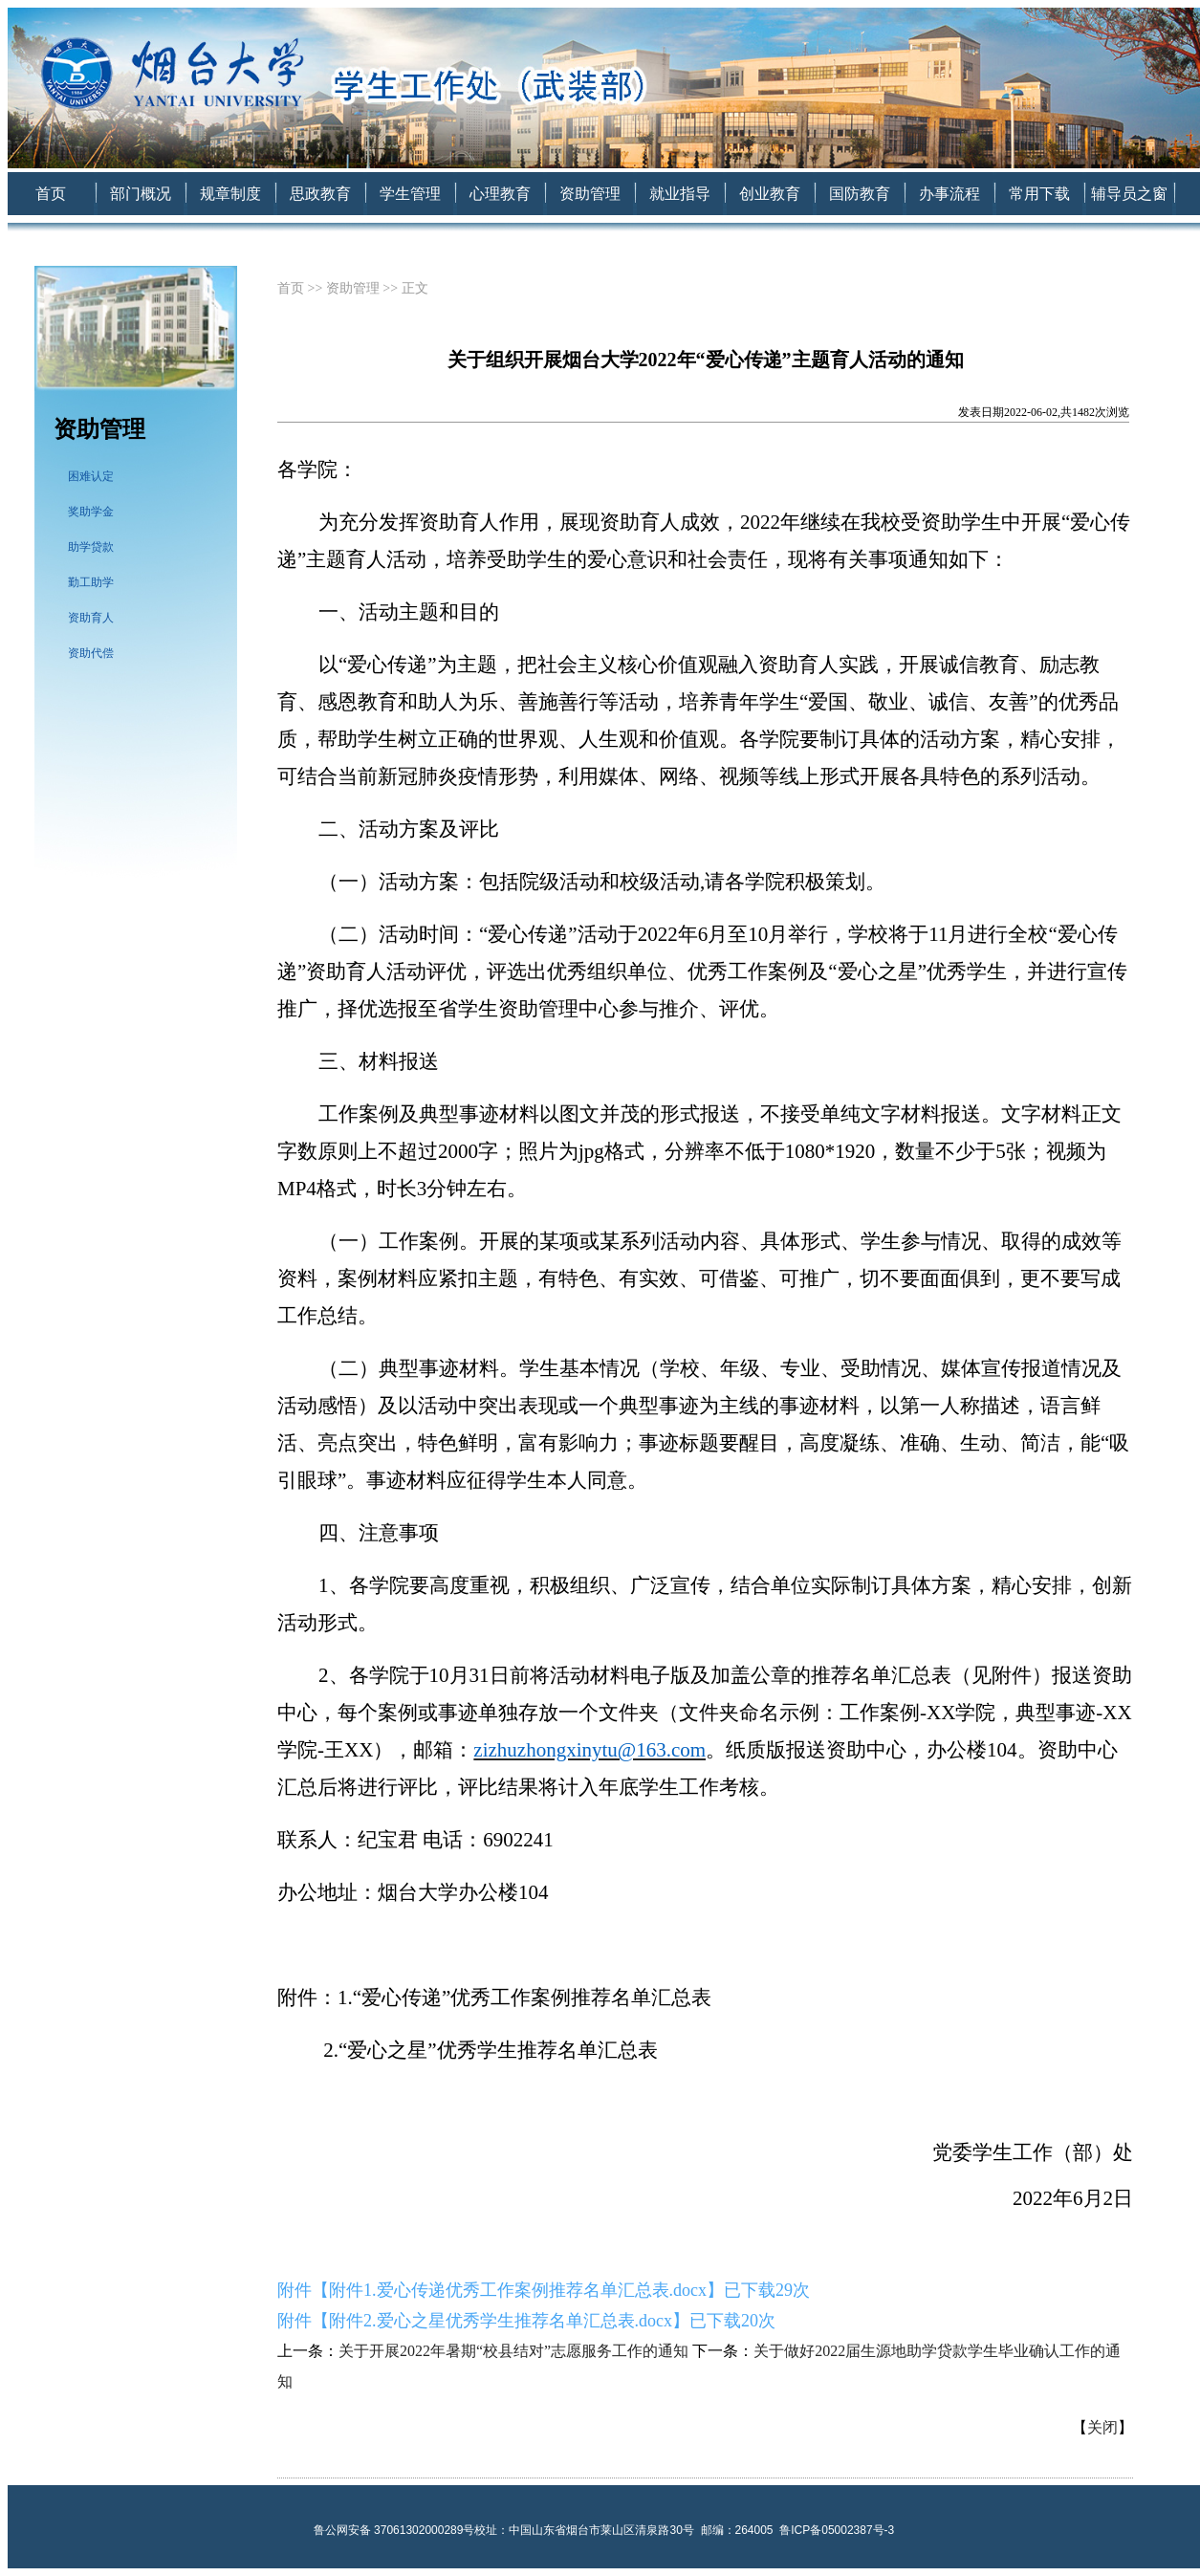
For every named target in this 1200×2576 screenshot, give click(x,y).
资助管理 (590, 194)
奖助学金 (91, 511)
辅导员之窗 (1129, 194)
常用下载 (1039, 194)
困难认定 (91, 476)
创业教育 (769, 194)
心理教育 (500, 194)
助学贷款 (91, 547)
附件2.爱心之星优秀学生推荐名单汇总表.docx (500, 2320)
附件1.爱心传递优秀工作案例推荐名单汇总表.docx (518, 2290)
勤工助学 (91, 582)
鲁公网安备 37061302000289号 (394, 2530)
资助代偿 (91, 653)
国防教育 (859, 194)
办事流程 (949, 194)
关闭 (1102, 2427)
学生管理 (410, 194)
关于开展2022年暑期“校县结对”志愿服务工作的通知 (513, 2351)
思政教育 (320, 194)
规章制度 (230, 194)
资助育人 (91, 617)
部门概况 (140, 194)
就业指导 (679, 194)
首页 (50, 194)
